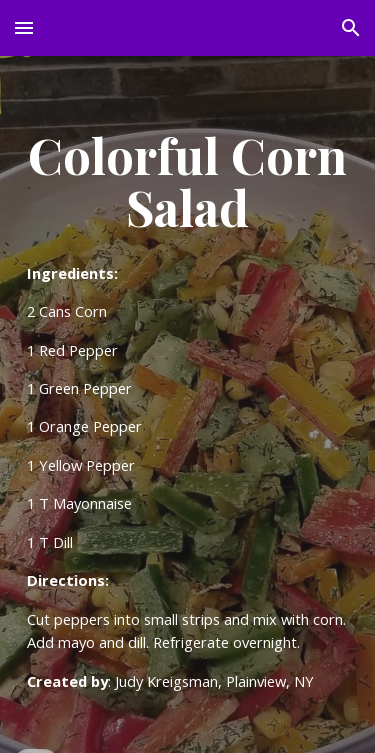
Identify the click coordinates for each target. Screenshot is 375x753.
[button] (24, 27)
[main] (188, 404)
